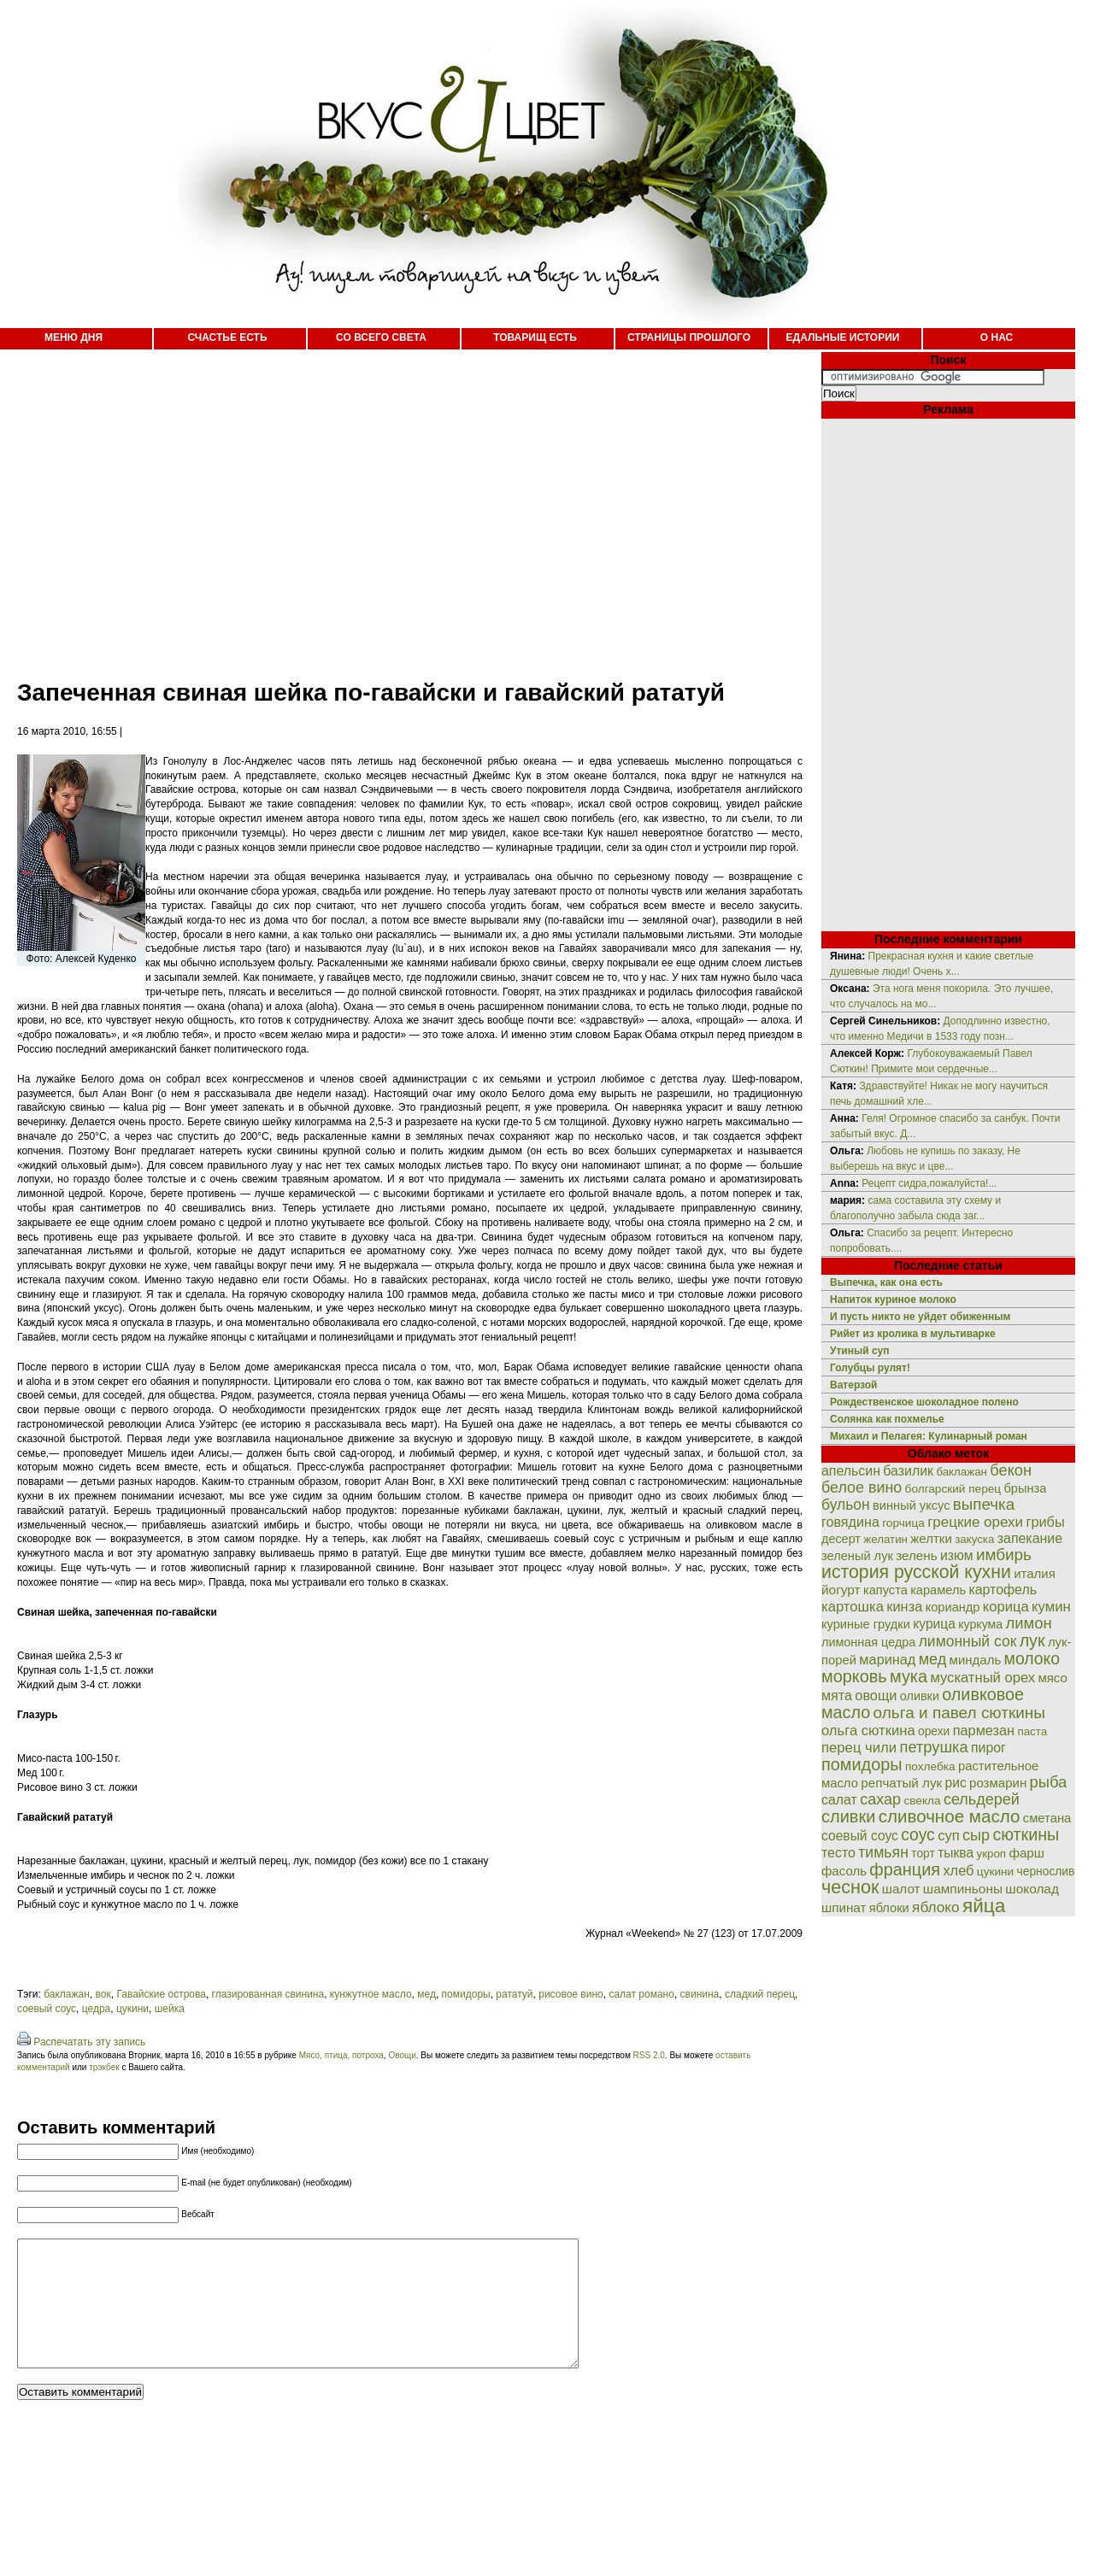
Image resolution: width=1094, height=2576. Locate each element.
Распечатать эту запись (89, 2042)
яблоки (889, 1908)
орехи (934, 1731)
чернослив (1046, 1871)
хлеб (958, 1870)
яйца (984, 1905)
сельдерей (982, 1799)
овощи (876, 1695)
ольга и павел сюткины (959, 1713)
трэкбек (104, 2067)
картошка (852, 1607)
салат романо (641, 1994)
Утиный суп (860, 1351)
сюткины (1025, 1834)
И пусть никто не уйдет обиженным (920, 1317)
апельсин (850, 1471)
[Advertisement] (352, 504)
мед (426, 1994)
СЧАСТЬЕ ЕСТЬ (227, 337)
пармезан (984, 1730)
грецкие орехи (975, 1522)
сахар (880, 1799)
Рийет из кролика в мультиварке (913, 1334)
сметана (1047, 1818)
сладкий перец (760, 1994)
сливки (848, 1816)
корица (1006, 1607)
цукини (132, 2009)
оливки (919, 1696)
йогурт (841, 1589)
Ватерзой (853, 1385)
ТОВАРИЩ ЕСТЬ (535, 337)
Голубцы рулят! (870, 1368)
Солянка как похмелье (887, 1419)
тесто (838, 1852)
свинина (700, 1994)
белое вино (861, 1487)
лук (1032, 1640)
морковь (854, 1676)
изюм (956, 1555)
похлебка (930, 1766)
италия (1035, 1573)
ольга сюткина (868, 1730)
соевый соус (46, 2009)
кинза (904, 1606)
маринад (887, 1659)
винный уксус (911, 1505)
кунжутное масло (371, 1994)
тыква (955, 1852)
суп (949, 1836)
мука (908, 1676)
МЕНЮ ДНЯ (73, 337)
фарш (1026, 1852)
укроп (992, 1853)
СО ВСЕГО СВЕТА (381, 337)
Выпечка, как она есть (886, 1282)
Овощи (401, 2055)
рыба (1049, 1782)
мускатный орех (982, 1677)
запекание (1029, 1538)
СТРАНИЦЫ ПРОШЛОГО (688, 337)
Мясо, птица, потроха (341, 2055)
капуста (885, 1590)
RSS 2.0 (649, 2055)
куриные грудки (865, 1624)
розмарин (997, 1782)
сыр (976, 1835)
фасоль (844, 1870)
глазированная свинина (268, 1994)
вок (103, 1994)
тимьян (883, 1852)
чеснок (850, 1887)
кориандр (953, 1607)
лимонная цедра (868, 1642)
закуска (974, 1539)
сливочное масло (949, 1816)
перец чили (859, 1748)
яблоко (935, 1907)
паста (1032, 1731)
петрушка (934, 1747)
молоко (1032, 1658)
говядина (850, 1521)
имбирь (1004, 1555)
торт (923, 1853)
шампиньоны (963, 1888)
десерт (841, 1539)
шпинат (843, 1907)
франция (904, 1869)
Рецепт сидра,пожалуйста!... (929, 1183)
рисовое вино (570, 1994)
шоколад (1032, 1888)
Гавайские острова (161, 1994)
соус (918, 1834)
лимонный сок (968, 1641)
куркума (980, 1624)
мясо (1052, 1677)
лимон (1028, 1623)
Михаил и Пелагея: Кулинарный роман (928, 1436)
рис (956, 1782)
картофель (1002, 1589)
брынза (1025, 1488)
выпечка (984, 1504)
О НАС (996, 337)
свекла (921, 1800)
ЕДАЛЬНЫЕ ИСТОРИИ (843, 337)
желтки (931, 1538)
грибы (1045, 1521)
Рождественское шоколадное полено (924, 1402)
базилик (908, 1471)
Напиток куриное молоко (893, 1300)
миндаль (976, 1659)
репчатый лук (901, 1782)
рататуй (514, 1994)
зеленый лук (857, 1556)
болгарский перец (953, 1488)
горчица (903, 1523)
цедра (96, 2009)
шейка (170, 2009)
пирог (988, 1747)
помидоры (466, 1994)
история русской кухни (916, 1572)
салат (839, 1800)
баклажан (67, 1994)
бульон (845, 1504)
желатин (885, 1539)
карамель (938, 1590)
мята (836, 1695)
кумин (1051, 1607)
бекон (1011, 1470)
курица (934, 1624)
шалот (901, 1888)
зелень (916, 1555)
